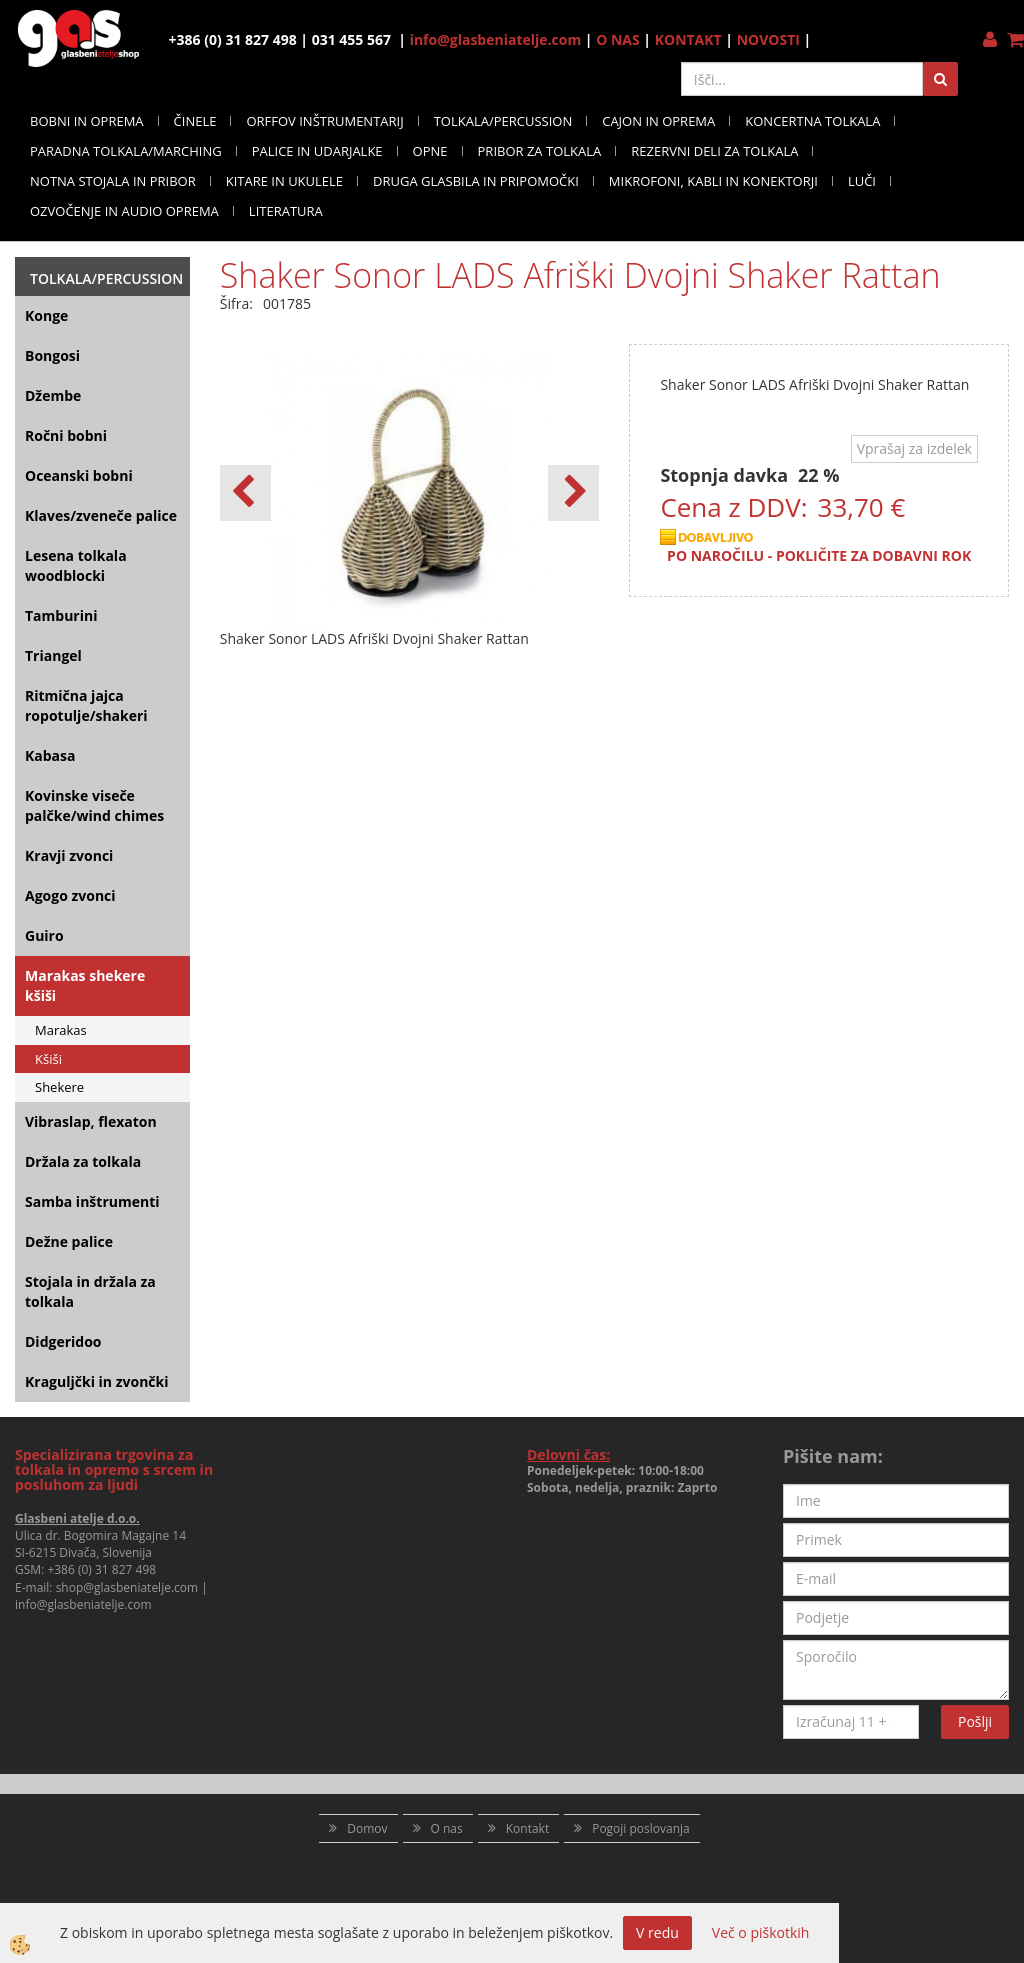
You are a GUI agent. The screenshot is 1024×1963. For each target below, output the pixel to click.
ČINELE (195, 121)
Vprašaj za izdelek (914, 448)
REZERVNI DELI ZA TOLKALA (714, 151)
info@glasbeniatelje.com (496, 39)
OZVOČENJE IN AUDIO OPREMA (124, 211)
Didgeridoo (63, 1341)
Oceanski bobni (79, 475)
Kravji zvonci (69, 855)
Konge (46, 315)
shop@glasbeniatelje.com (127, 1587)
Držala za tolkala (83, 1161)
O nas (447, 1828)
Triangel (53, 655)
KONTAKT (688, 39)
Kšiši (48, 1059)
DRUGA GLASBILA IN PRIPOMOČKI (476, 181)
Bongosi (52, 355)
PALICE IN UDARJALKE (317, 151)
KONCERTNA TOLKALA (812, 121)
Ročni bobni (66, 435)
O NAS (618, 39)
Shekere (59, 1087)
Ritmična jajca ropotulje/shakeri (86, 705)
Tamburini (61, 615)
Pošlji (975, 1721)
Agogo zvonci (70, 895)
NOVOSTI (768, 39)
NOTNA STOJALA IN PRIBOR (113, 181)
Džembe (53, 395)
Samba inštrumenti (92, 1201)
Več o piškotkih (761, 1932)
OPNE (430, 151)
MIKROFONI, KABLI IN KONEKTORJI (713, 181)
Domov (367, 1828)
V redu (657, 1932)
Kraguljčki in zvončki (96, 1381)
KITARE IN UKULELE (284, 181)
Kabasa (50, 755)
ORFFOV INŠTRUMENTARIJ (324, 121)
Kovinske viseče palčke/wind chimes (94, 805)
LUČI (862, 181)
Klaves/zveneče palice (101, 515)
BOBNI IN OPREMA (87, 121)
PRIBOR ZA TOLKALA (540, 151)
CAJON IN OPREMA (658, 121)
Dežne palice (69, 1241)
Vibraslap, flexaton (91, 1121)
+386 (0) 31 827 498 (101, 1569)
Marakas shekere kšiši (85, 985)
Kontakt (527, 1828)
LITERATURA (286, 211)
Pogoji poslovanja (641, 1828)
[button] (573, 493)
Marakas (61, 1030)
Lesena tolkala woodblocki (76, 565)
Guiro (44, 935)
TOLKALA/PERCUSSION (503, 121)
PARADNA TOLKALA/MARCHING (126, 151)
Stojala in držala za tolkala (90, 1291)
